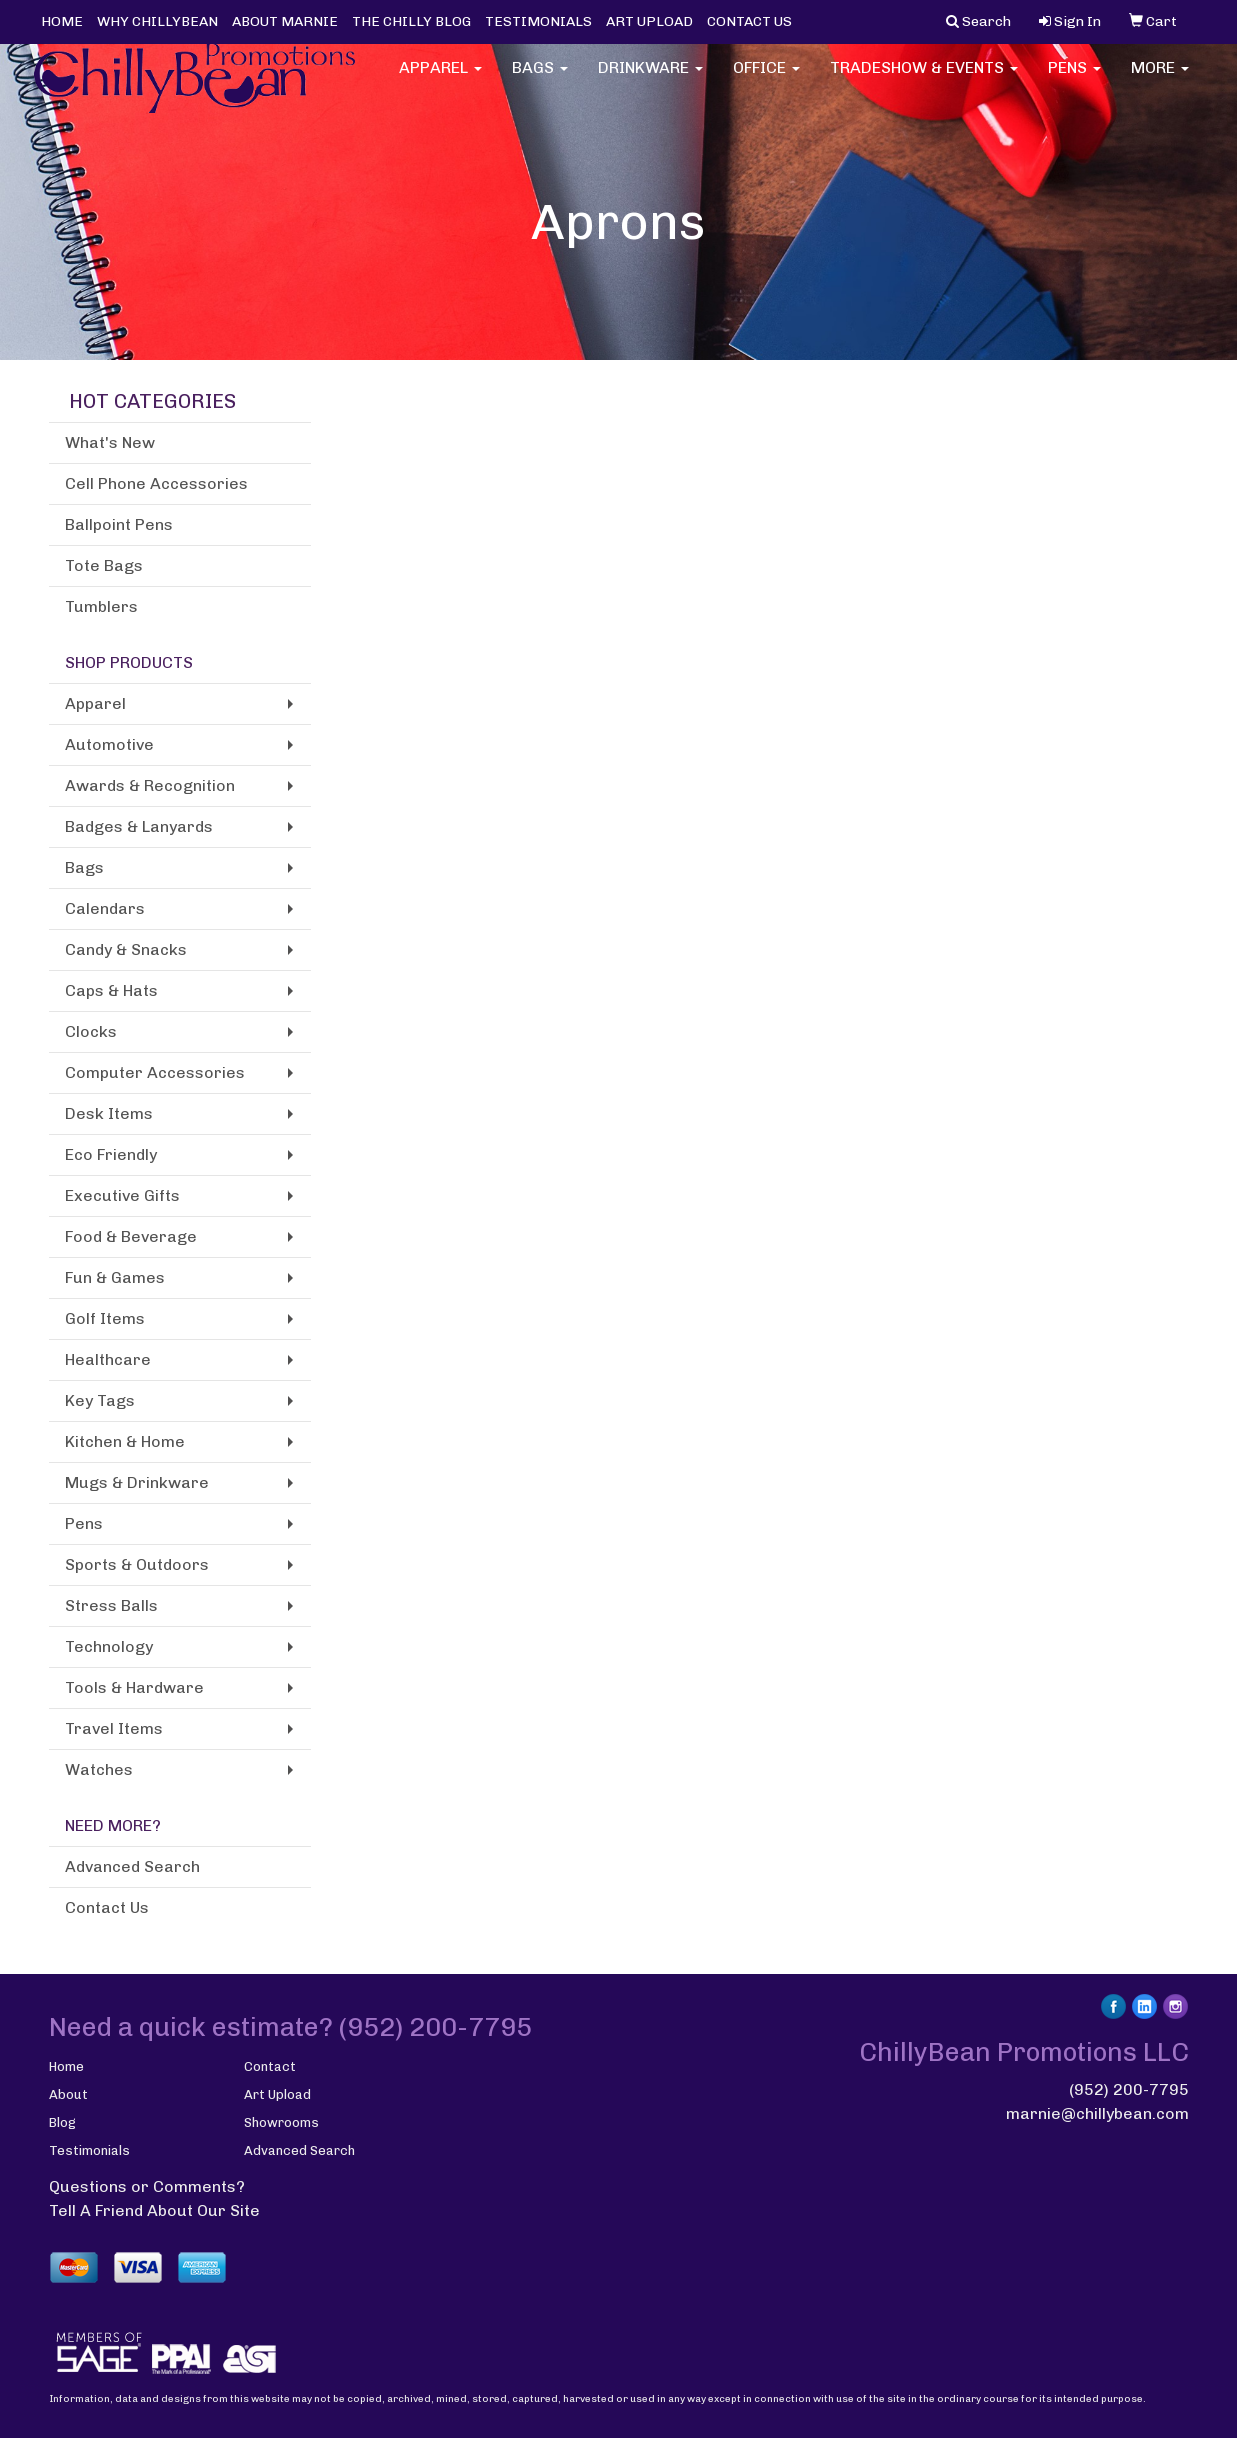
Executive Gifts (122, 1195)
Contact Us (107, 1907)
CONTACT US (749, 21)
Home (66, 2066)
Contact (270, 2066)
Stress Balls (111, 1605)
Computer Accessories (155, 1072)
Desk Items (109, 1113)
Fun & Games (115, 1277)
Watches (99, 1769)
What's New (110, 442)
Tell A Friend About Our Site (154, 2210)
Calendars (105, 908)
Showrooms (281, 2122)
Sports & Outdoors (137, 1564)
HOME (62, 21)
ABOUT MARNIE (285, 21)
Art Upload (277, 2094)
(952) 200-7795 (1129, 2089)
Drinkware (650, 79)
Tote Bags (104, 565)
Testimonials (89, 2150)
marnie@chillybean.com (1097, 2113)
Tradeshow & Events (924, 79)
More (1160, 79)
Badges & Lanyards (139, 826)
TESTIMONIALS (538, 21)
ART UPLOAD (649, 21)
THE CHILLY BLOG (411, 21)
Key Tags (100, 1400)
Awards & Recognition (150, 785)
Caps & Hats (111, 990)
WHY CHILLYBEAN (157, 21)
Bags (540, 79)
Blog (62, 2122)
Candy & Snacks (126, 949)
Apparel (440, 79)
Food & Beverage (131, 1236)
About (68, 2094)
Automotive (109, 744)
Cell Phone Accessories (156, 483)
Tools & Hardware (134, 1687)
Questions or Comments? (147, 2186)
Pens (1074, 79)
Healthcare (108, 1359)
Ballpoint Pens (119, 524)
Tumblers (101, 606)
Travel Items (114, 1728)
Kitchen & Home (125, 1441)
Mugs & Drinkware (137, 1482)
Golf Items (105, 1318)
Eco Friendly (111, 1154)
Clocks (91, 1031)
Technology (109, 1646)
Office (766, 79)
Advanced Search (132, 1866)
